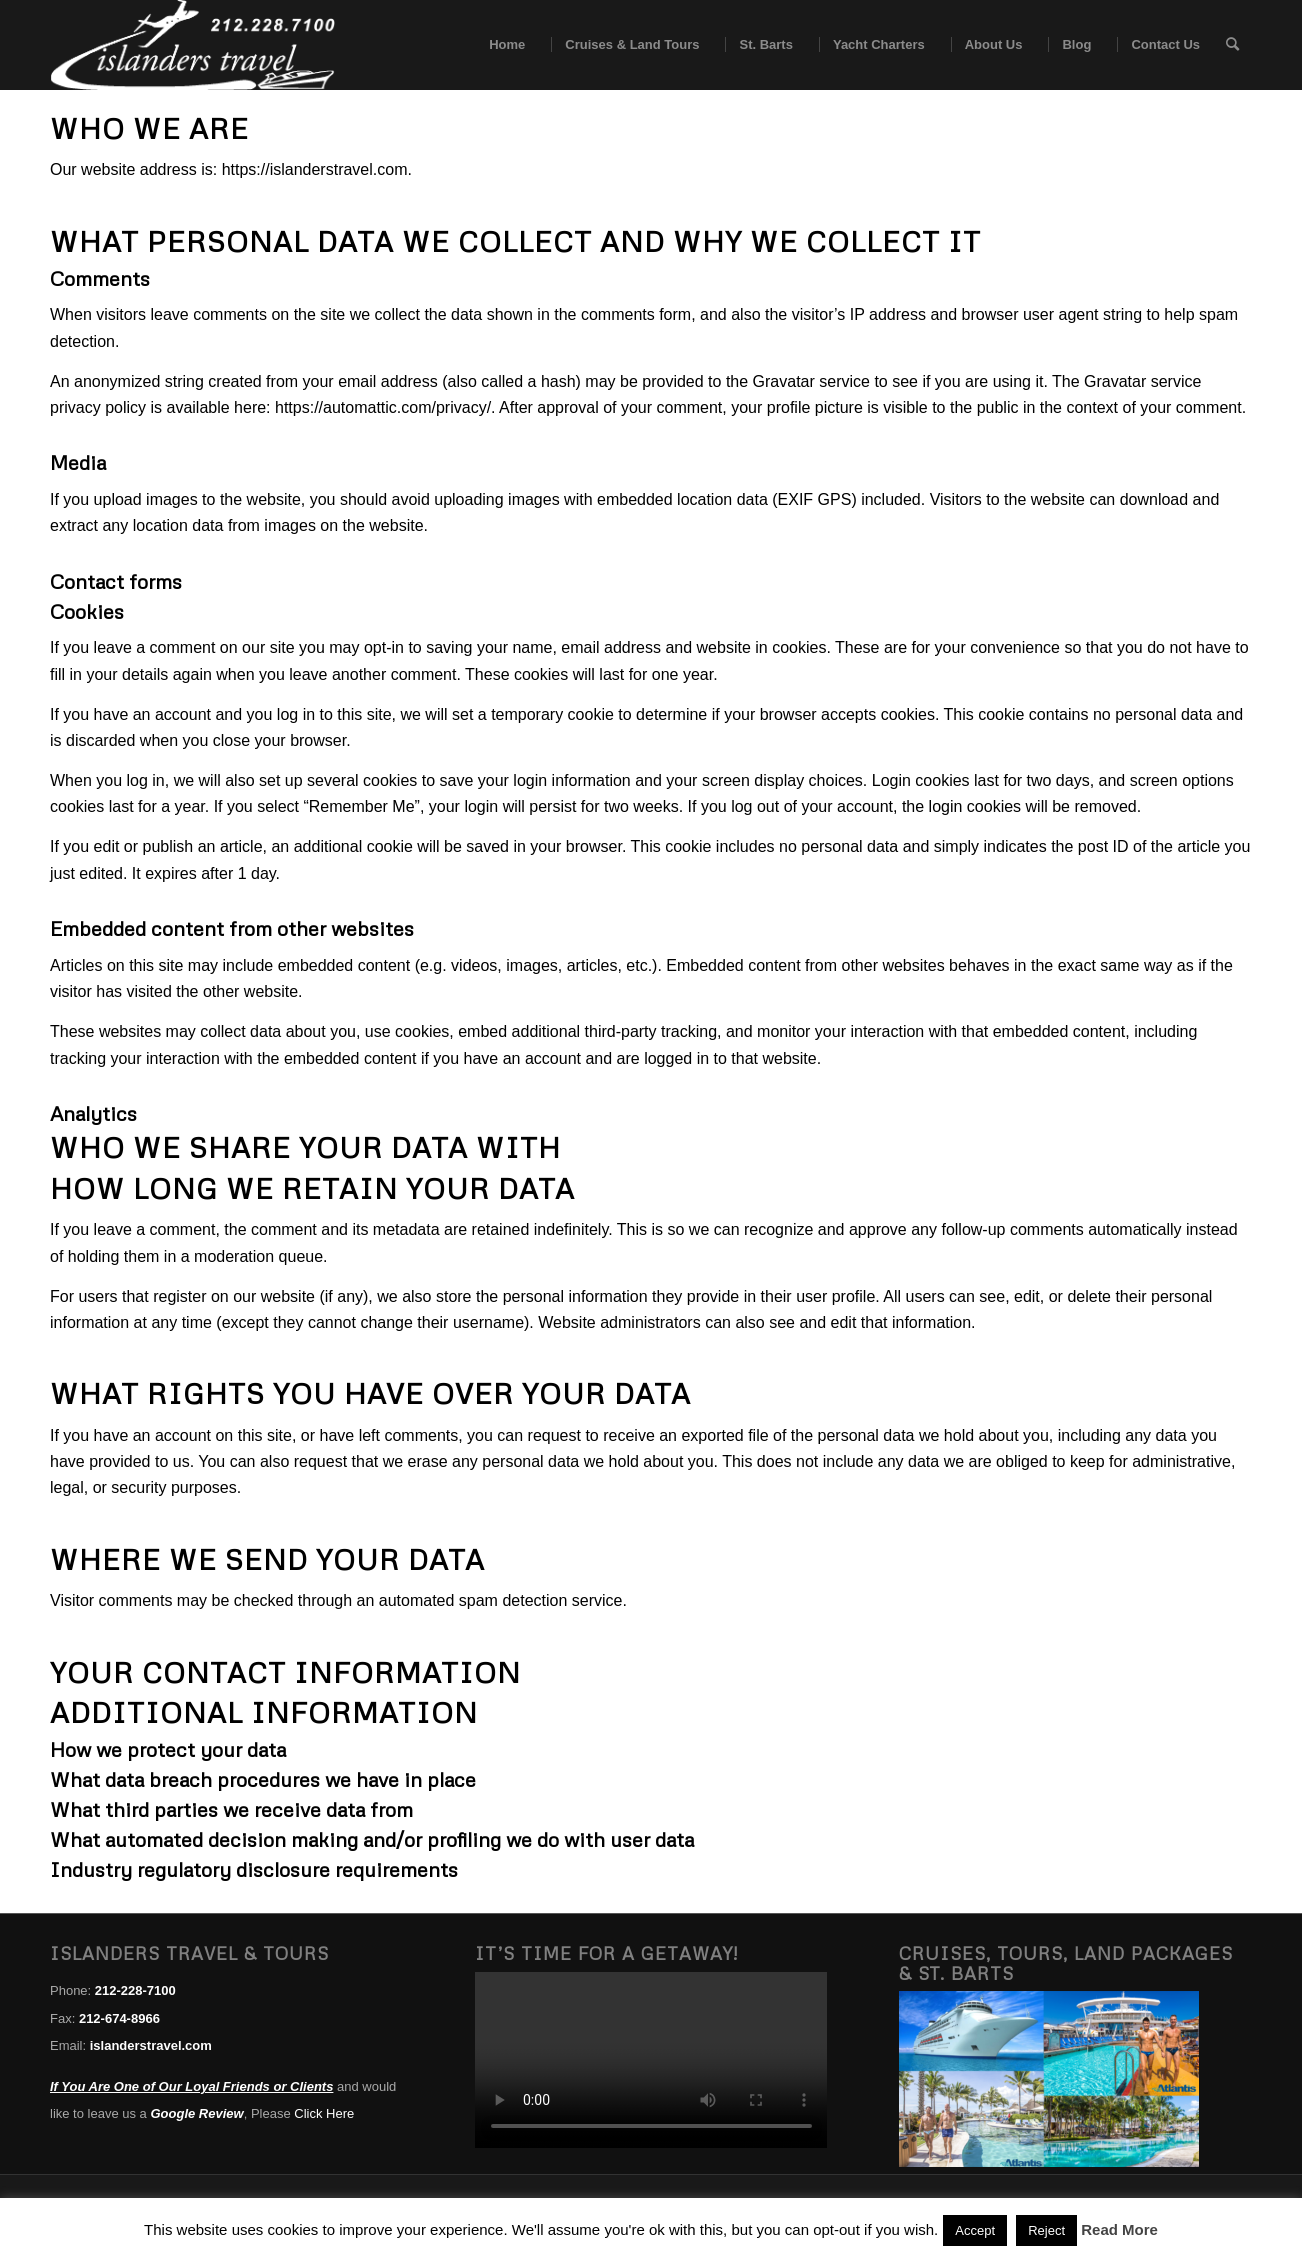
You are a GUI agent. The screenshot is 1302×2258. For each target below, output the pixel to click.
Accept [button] (975, 2230)
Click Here (324, 2113)
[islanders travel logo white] (192, 45)
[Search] (1232, 45)
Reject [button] (1046, 2230)
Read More (1119, 2229)
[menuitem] (500, 45)
